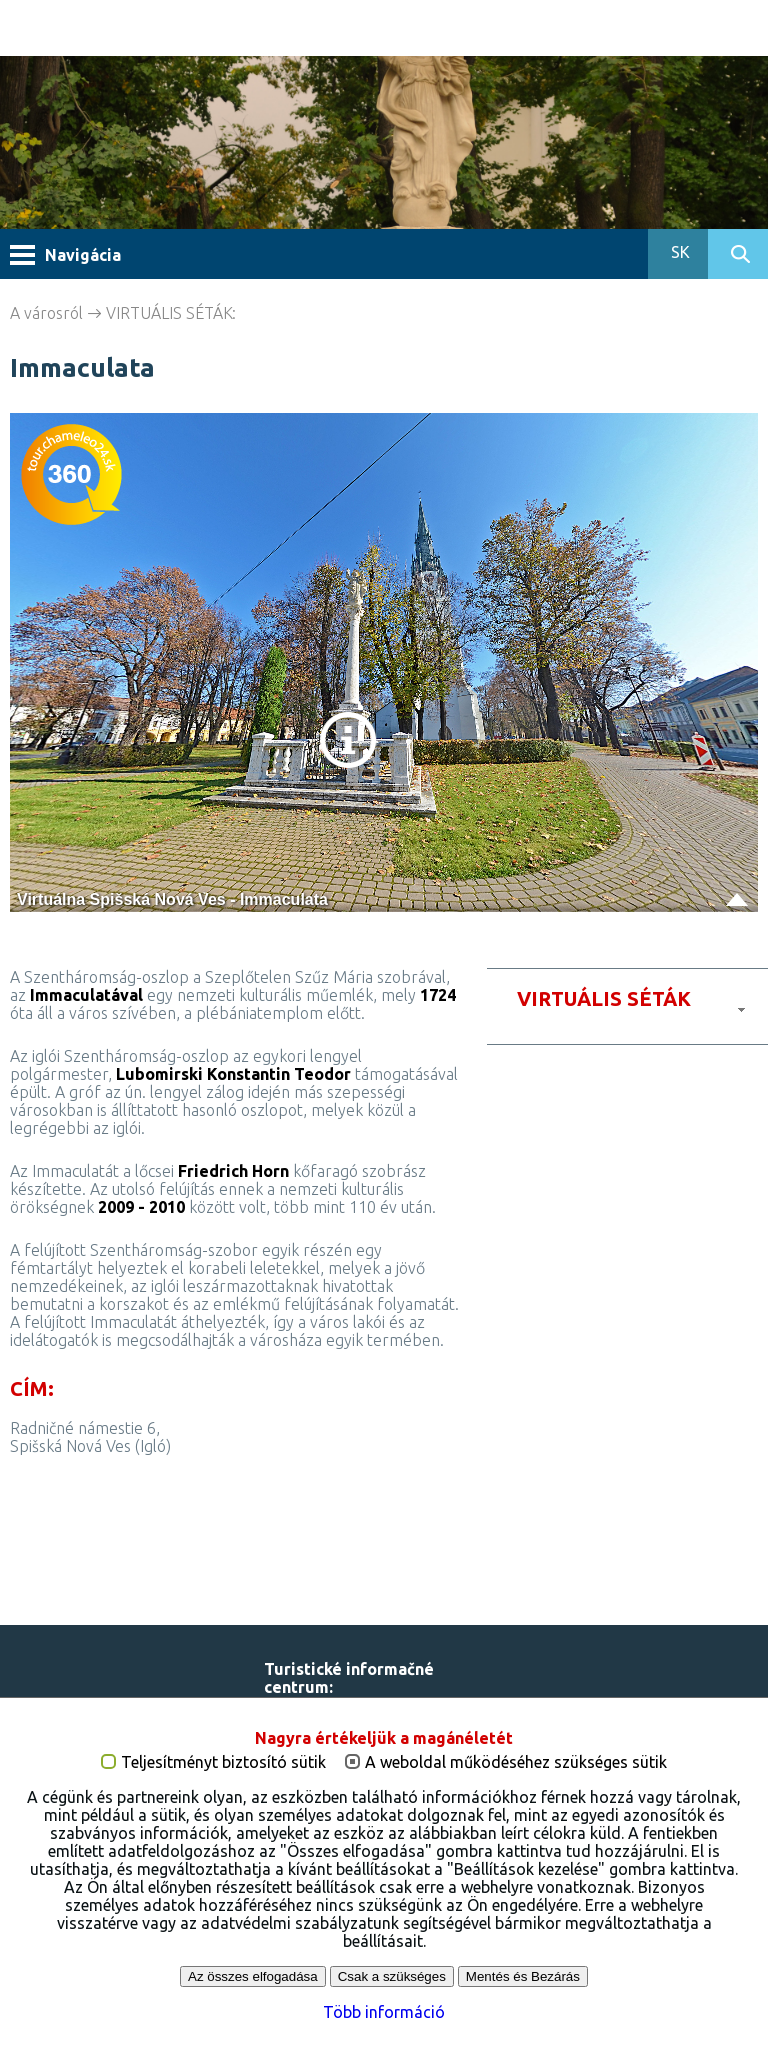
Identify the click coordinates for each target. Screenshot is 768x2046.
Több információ (384, 2012)
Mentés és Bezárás (523, 1976)
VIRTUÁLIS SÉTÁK (169, 313)
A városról (46, 313)
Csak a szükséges (392, 1976)
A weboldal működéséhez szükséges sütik (516, 1762)
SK (678, 252)
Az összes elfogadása (253, 1976)
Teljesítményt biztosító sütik (223, 1762)
